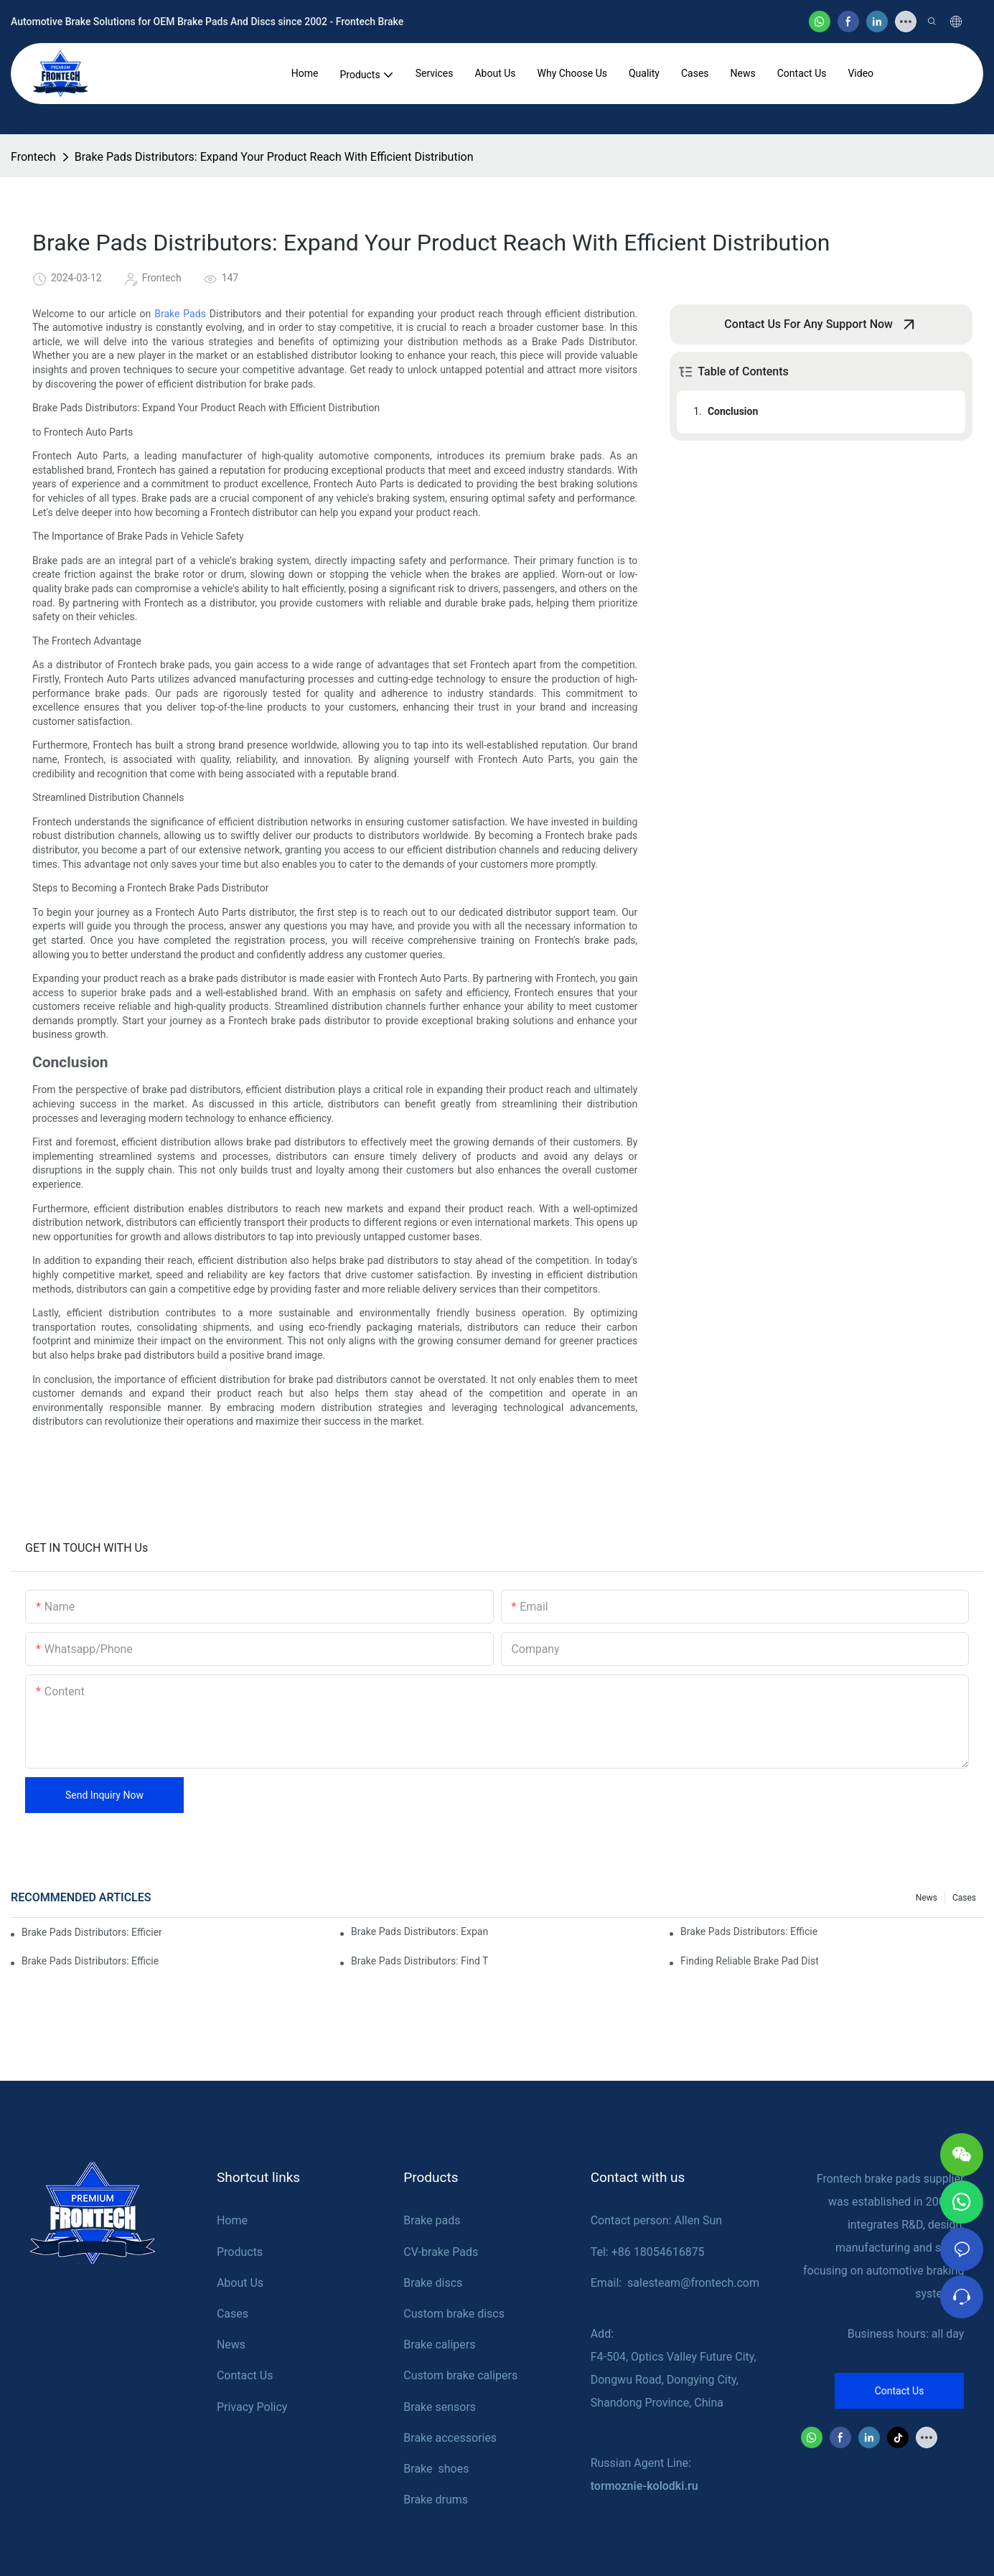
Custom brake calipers (460, 2375)
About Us (240, 2283)
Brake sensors (439, 2407)
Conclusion (733, 411)
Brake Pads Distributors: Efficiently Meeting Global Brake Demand (91, 1932)
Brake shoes (436, 2469)
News (926, 1898)
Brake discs (432, 2283)
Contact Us (245, 2375)
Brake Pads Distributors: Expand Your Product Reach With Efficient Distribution (274, 157)
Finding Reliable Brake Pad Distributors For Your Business (749, 1961)
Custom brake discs (454, 2313)
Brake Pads (180, 313)
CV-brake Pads (440, 2252)
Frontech (33, 157)
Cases (964, 1898)
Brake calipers (439, 2344)
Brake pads (431, 2220)
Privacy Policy (252, 2407)
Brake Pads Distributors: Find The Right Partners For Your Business (420, 1961)
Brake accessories (450, 2438)
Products (240, 2252)
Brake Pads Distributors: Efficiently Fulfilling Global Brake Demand (749, 1931)
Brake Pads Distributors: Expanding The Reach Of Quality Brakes (420, 1931)
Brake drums (435, 2499)
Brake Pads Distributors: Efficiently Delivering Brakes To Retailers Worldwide (90, 1961)
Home (232, 2220)
